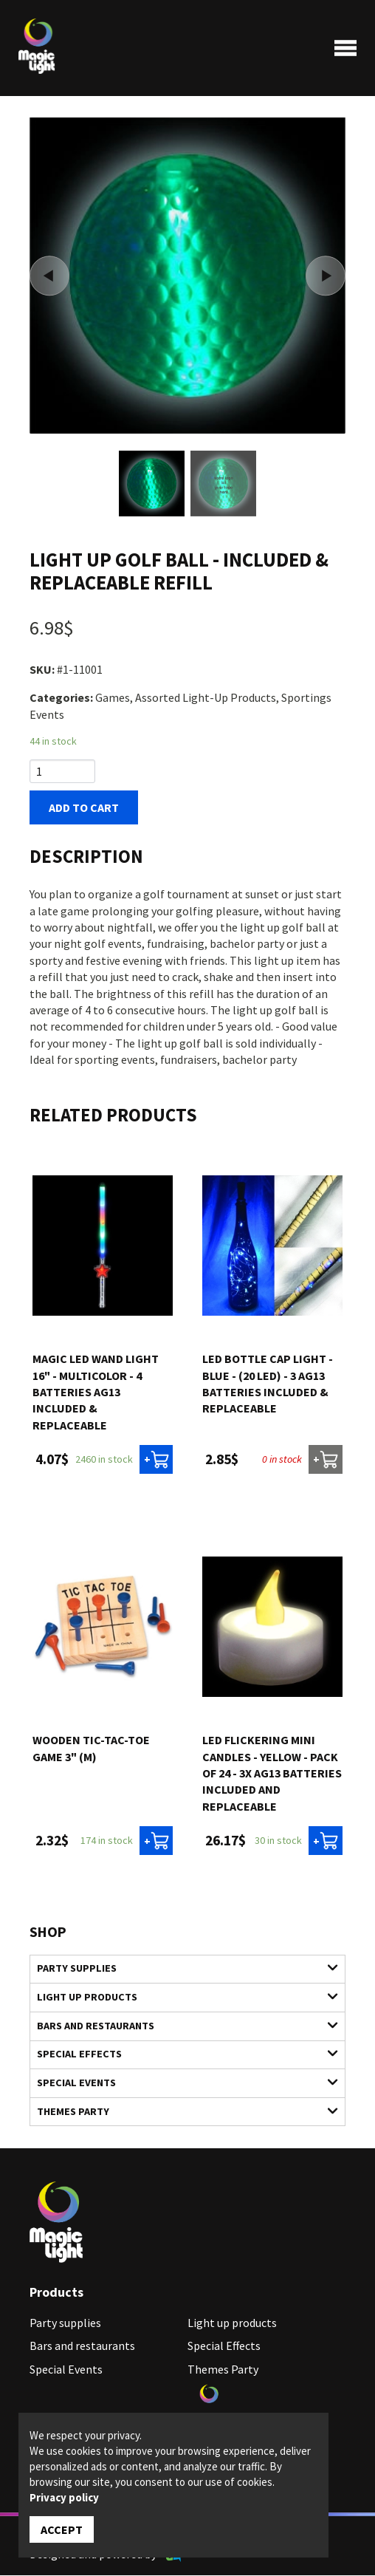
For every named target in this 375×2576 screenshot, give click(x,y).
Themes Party (179, 2111)
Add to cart (84, 808)
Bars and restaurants (179, 2026)
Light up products (179, 1997)
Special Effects (179, 2054)
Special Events (179, 2082)
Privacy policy (64, 2497)
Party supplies (179, 1968)
